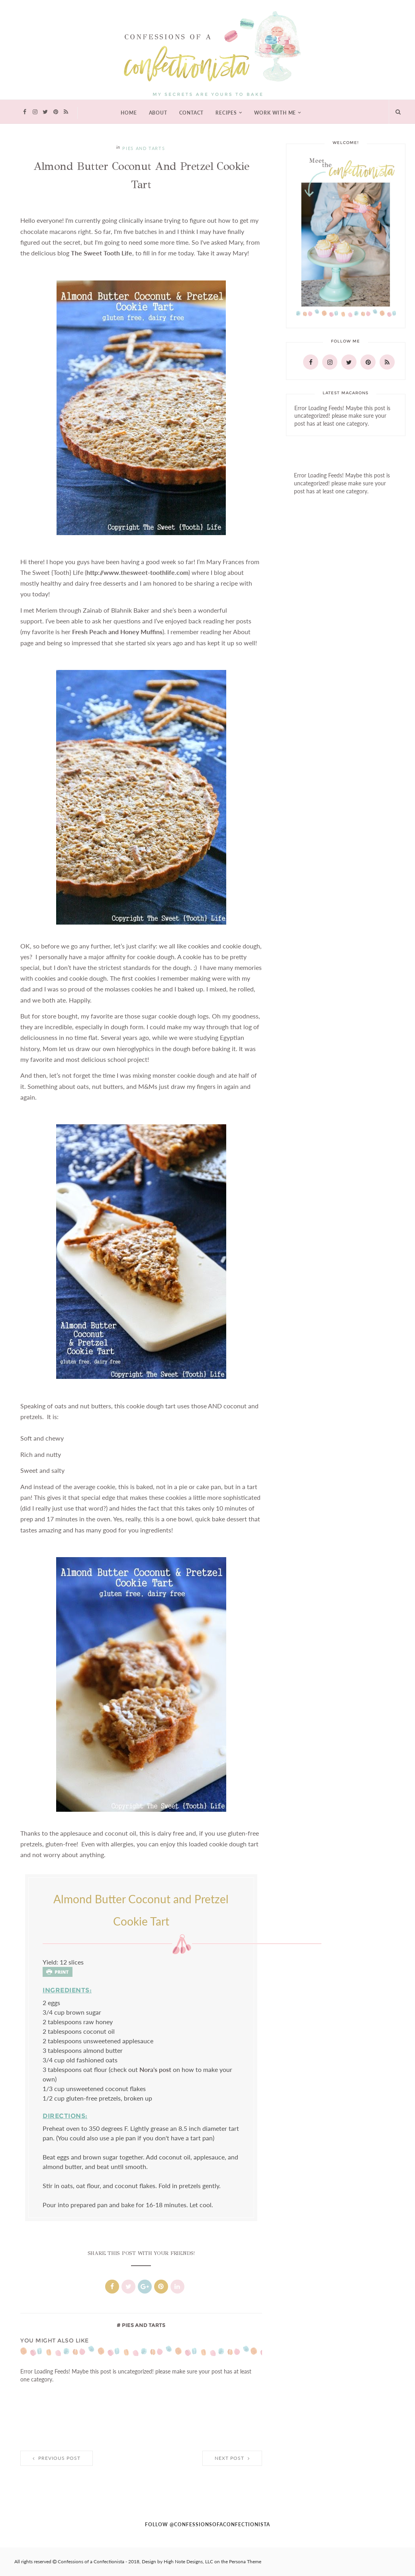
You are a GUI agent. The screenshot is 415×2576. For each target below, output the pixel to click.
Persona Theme (245, 2561)
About (158, 113)
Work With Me (275, 113)
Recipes (226, 113)
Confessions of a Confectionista (91, 2561)
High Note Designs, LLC (188, 2561)
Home (129, 113)
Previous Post (56, 2458)
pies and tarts (143, 148)
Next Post (232, 2458)
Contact (191, 113)
